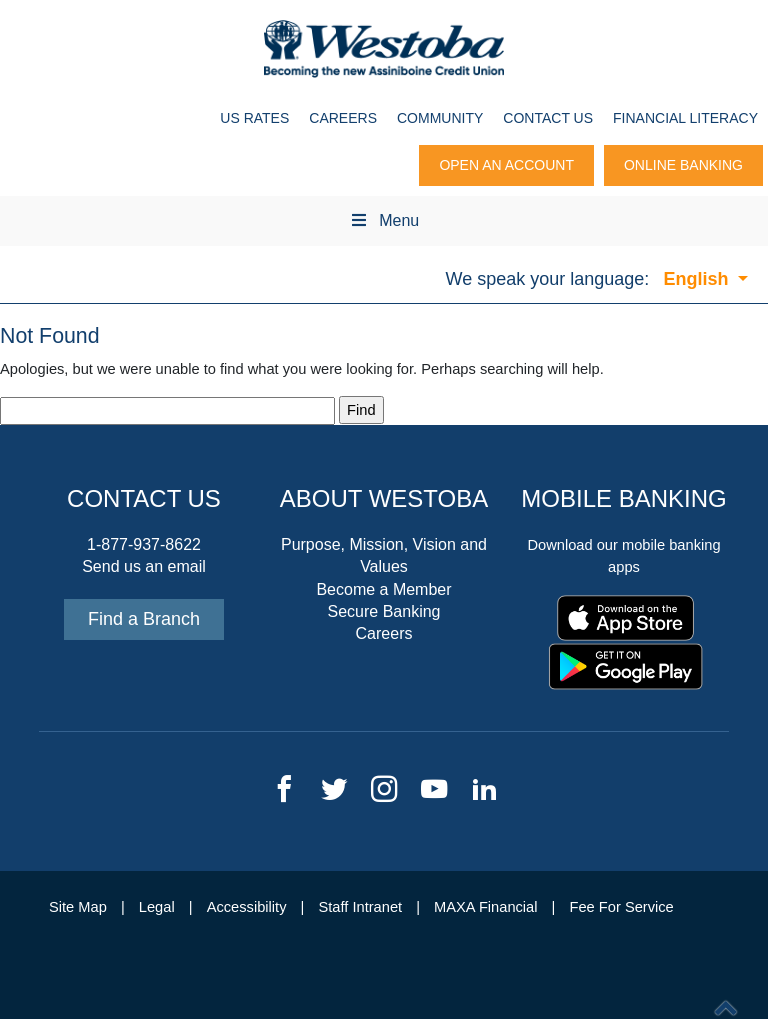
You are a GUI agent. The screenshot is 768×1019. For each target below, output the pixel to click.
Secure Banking (384, 611)
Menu (384, 220)
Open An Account (506, 165)
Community (440, 118)
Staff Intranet (360, 907)
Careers (343, 118)
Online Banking (683, 165)
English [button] (698, 279)
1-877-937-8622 (144, 544)
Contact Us (548, 118)
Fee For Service (622, 907)
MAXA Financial (485, 907)
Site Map (78, 907)
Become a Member (383, 589)
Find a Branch (144, 619)
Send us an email (144, 566)
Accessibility (247, 907)
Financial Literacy (685, 118)
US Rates (254, 118)
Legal (157, 907)
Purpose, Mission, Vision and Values (384, 555)
